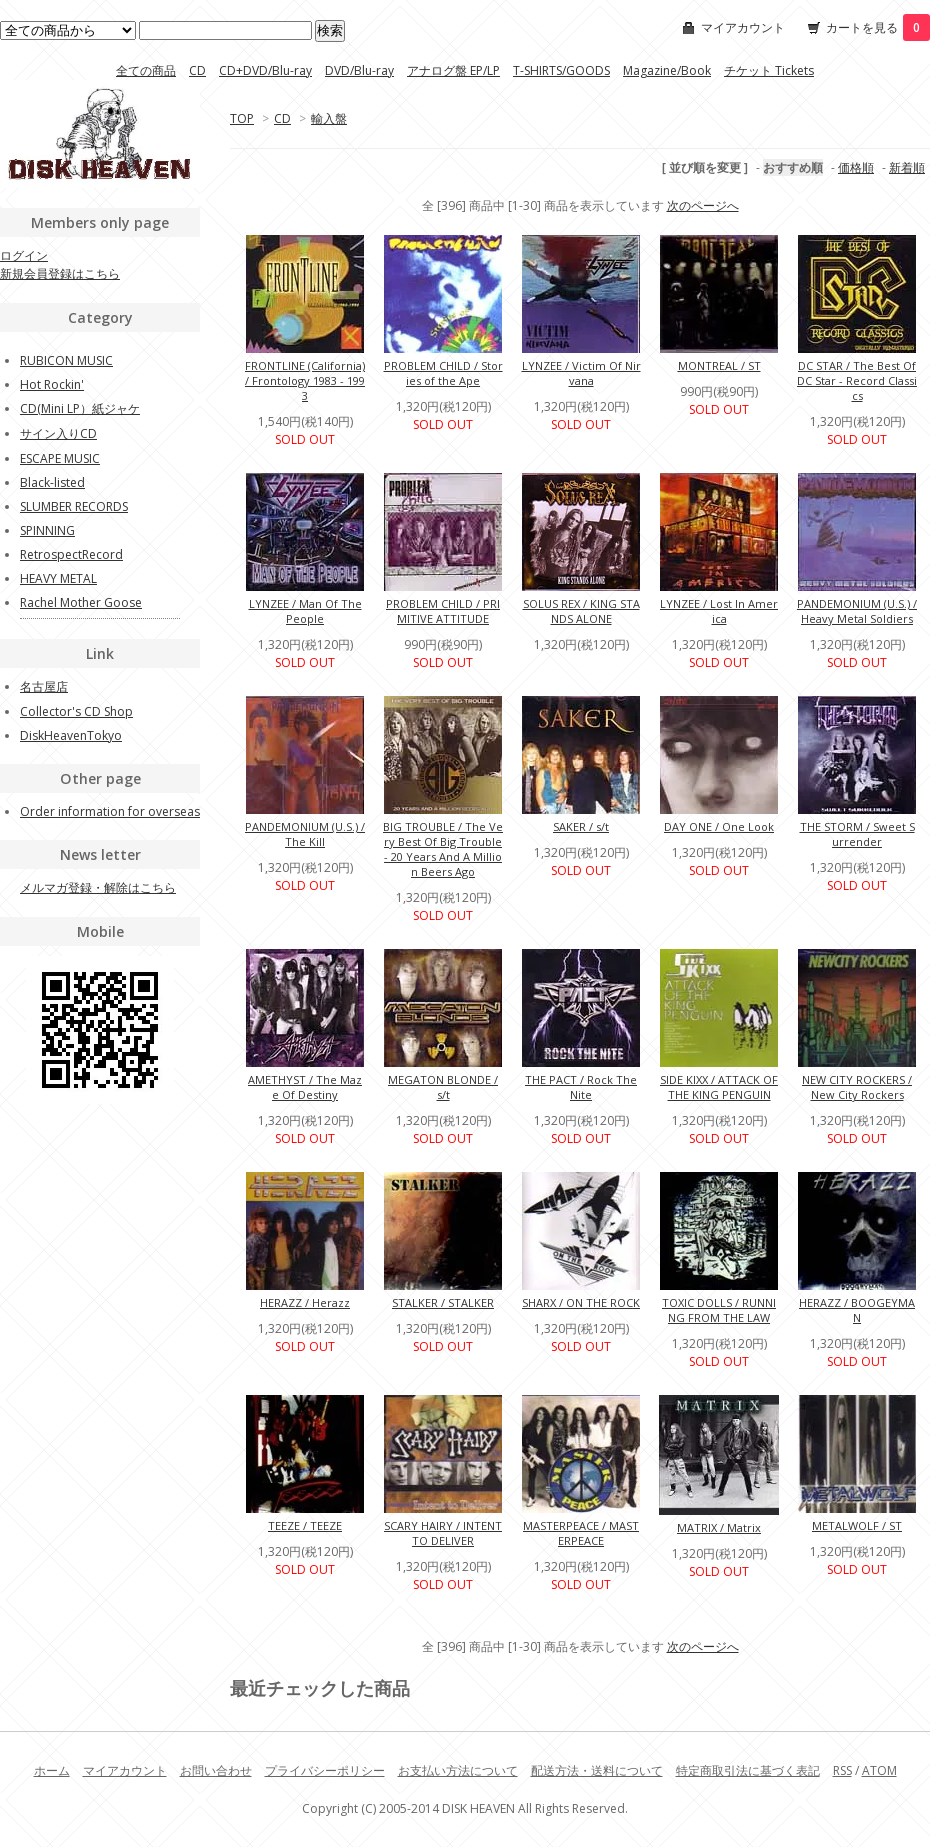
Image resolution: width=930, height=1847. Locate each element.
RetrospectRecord (71, 554)
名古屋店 (44, 686)
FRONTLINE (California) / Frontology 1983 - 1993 (305, 380)
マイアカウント (743, 27)
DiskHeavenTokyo (71, 735)
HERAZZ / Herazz (305, 1302)
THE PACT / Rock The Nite (581, 1087)
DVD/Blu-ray (359, 70)
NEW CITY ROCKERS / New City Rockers (857, 1087)
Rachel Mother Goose (81, 602)
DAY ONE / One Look (719, 826)
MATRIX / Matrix (719, 1527)
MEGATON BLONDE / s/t (443, 1087)
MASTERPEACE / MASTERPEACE (581, 1533)
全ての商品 (146, 70)
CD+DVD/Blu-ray (265, 70)
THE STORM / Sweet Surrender (857, 834)
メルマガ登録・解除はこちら (98, 887)
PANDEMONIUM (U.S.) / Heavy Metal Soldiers (857, 611)
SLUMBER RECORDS (74, 506)
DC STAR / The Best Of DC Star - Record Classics (857, 380)
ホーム (52, 1770)
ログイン (24, 255)
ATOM (879, 1770)
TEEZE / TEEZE (305, 1525)
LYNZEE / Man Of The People (305, 611)
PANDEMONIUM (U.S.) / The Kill (305, 834)
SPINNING (47, 530)
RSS (842, 1770)
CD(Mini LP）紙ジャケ (80, 408)
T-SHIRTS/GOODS (561, 70)
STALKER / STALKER (443, 1302)
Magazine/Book (667, 70)
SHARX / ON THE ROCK (581, 1302)
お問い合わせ (216, 1770)
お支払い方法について (458, 1770)
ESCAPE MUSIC (60, 458)
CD (197, 70)
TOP (242, 118)
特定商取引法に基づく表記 (748, 1770)
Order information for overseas (110, 811)
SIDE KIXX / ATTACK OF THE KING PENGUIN (719, 1087)
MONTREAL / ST (719, 365)
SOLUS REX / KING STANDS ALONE (581, 611)
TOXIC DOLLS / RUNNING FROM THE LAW (719, 1310)
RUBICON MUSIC (66, 360)
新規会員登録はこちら (60, 273)
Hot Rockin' (52, 384)
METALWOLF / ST (857, 1525)
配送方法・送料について (597, 1770)
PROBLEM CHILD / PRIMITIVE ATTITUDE (443, 611)
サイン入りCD (58, 433)
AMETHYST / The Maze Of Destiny (305, 1087)
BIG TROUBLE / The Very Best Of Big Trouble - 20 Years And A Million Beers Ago (443, 849)
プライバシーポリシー (325, 1770)
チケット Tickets (769, 70)
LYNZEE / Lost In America (719, 611)
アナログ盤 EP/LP (453, 70)
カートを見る (878, 27)
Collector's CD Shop (76, 711)
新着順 (907, 167)
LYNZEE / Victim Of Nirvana (581, 373)
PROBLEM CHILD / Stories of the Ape (443, 373)
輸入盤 (329, 118)
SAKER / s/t (581, 826)
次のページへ (703, 205)
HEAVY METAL (58, 578)
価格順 (856, 167)
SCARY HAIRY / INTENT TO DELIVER (443, 1533)
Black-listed (52, 482)
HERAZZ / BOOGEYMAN (857, 1310)
